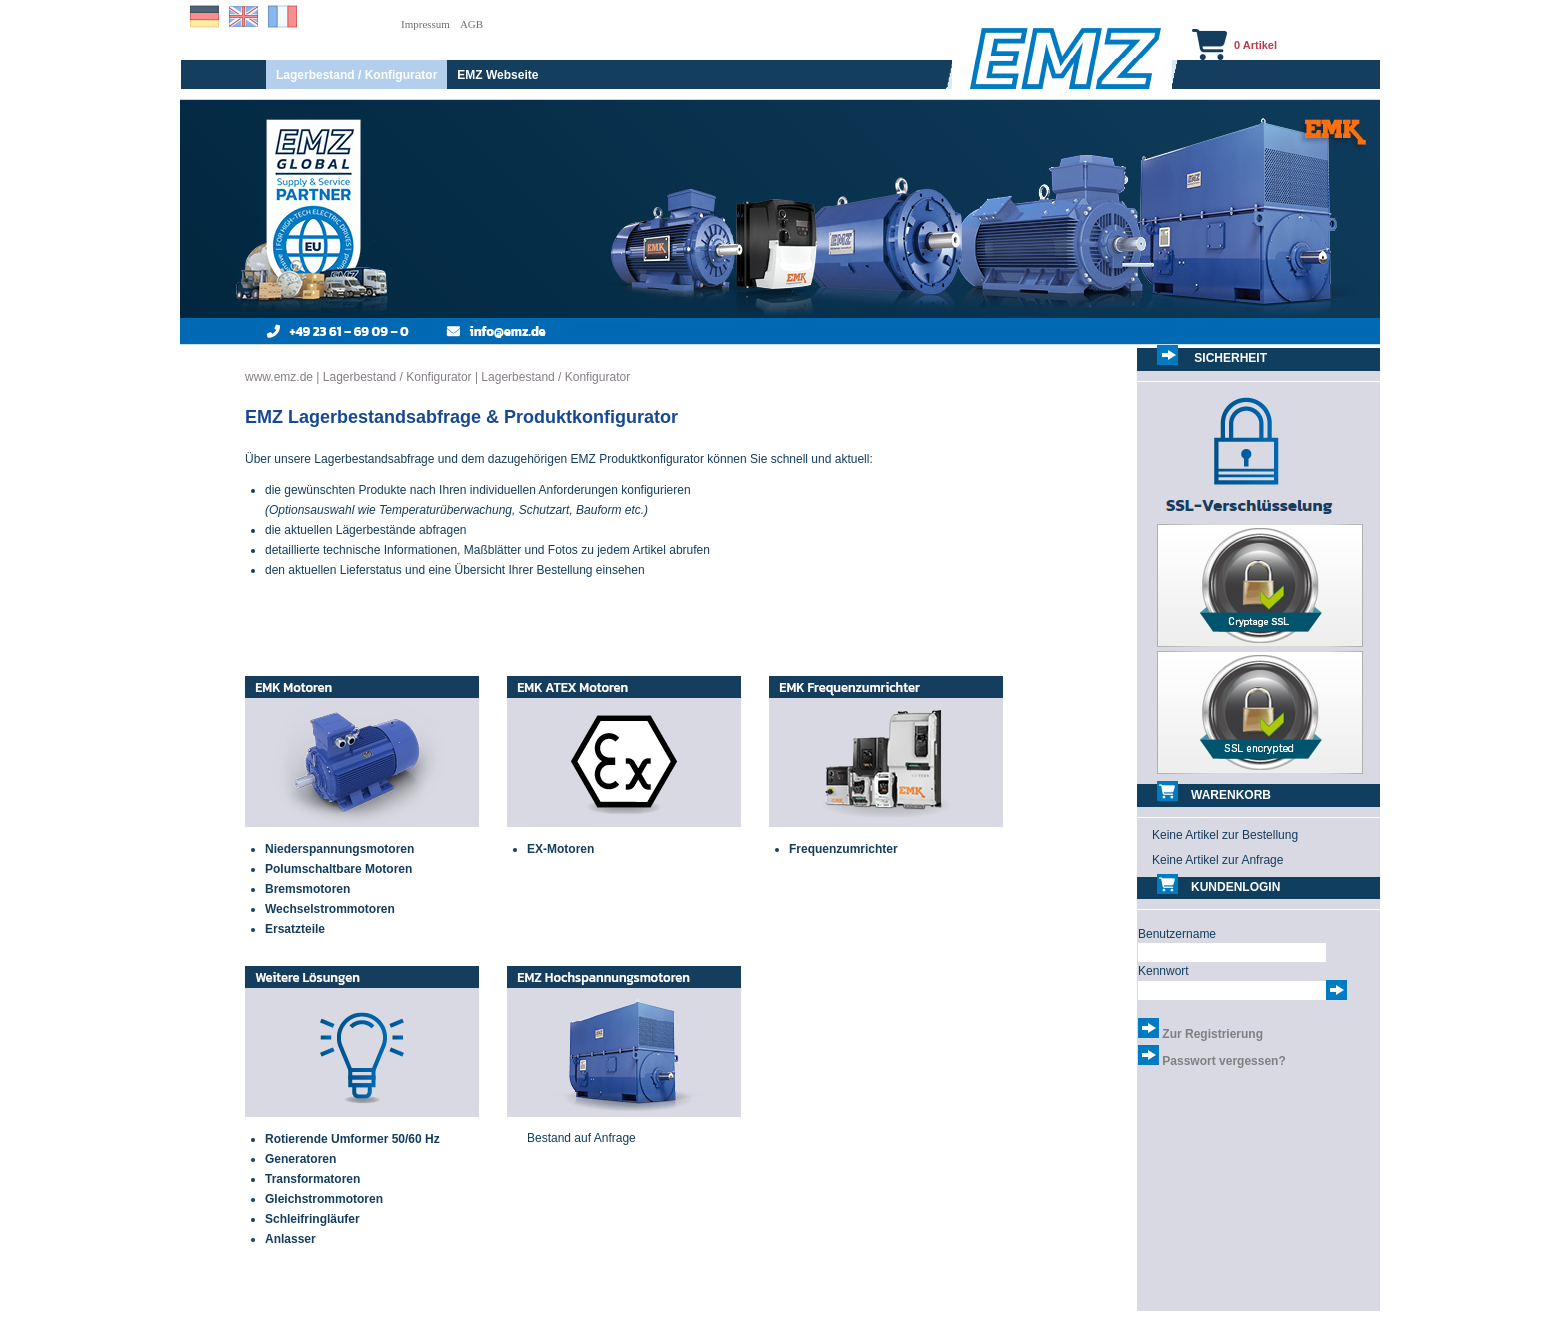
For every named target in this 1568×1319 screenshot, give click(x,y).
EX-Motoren (560, 849)
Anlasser (290, 1239)
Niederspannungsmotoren (339, 849)
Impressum (425, 24)
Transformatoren (312, 1179)
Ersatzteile (295, 929)
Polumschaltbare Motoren (338, 869)
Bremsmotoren (307, 889)
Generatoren (300, 1159)
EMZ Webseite (497, 75)
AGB (471, 24)
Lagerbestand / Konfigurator (356, 75)
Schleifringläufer (312, 1219)
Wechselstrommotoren (330, 909)
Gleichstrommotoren (324, 1199)
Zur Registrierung (1212, 1034)
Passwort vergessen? (1223, 1061)
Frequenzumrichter (843, 849)
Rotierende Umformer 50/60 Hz (352, 1139)
